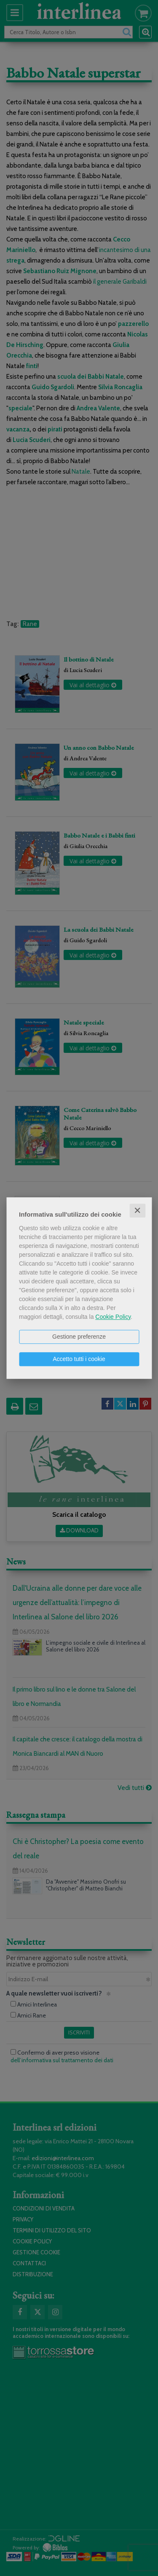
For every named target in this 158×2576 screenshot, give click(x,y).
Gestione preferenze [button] (79, 1336)
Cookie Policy (113, 1316)
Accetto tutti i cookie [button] (79, 1359)
